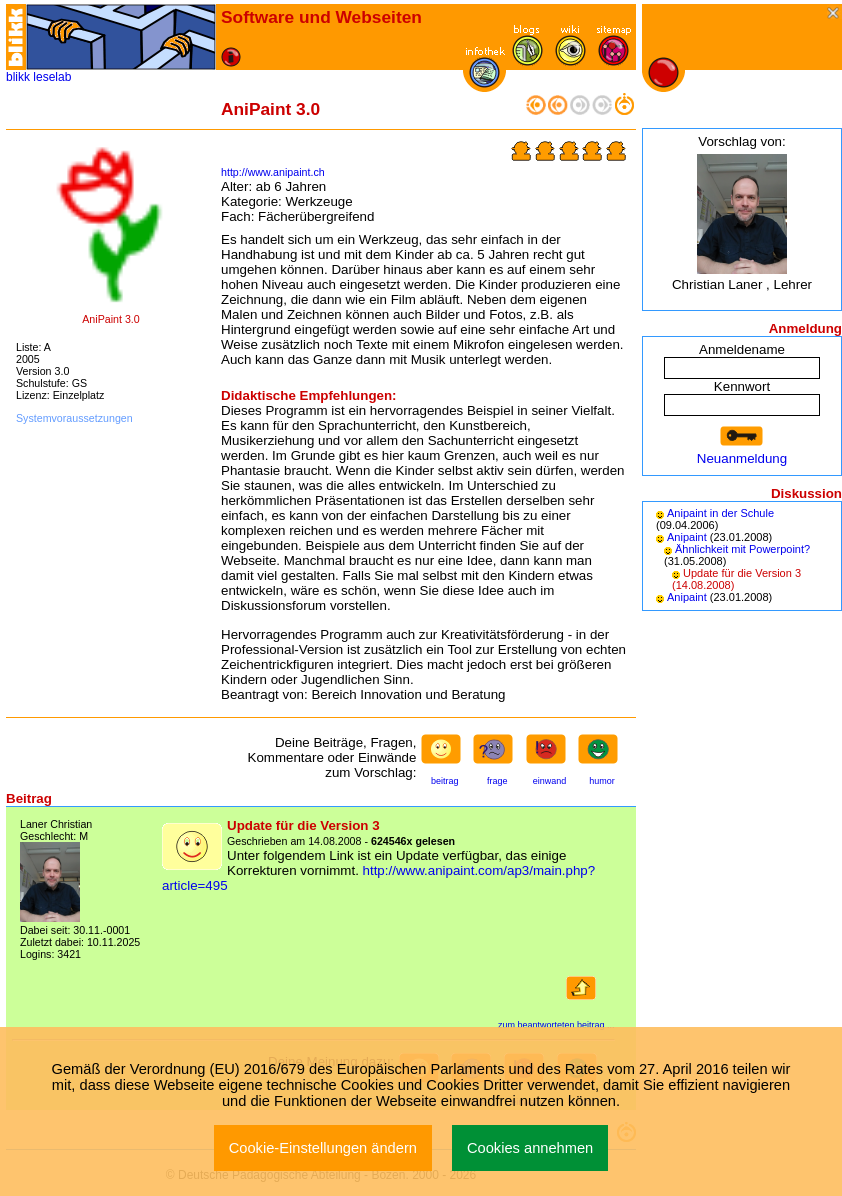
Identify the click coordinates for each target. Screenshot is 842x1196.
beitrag (445, 781)
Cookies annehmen (530, 1148)
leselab (52, 77)
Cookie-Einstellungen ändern (323, 1148)
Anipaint (687, 537)
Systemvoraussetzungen (74, 418)
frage (497, 781)
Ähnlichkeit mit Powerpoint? (742, 549)
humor (602, 781)
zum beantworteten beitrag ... (556, 1025)
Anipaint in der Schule (720, 513)
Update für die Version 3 (742, 573)
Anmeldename (742, 349)
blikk (18, 77)
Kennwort (742, 386)
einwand (550, 781)
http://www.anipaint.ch (273, 172)
